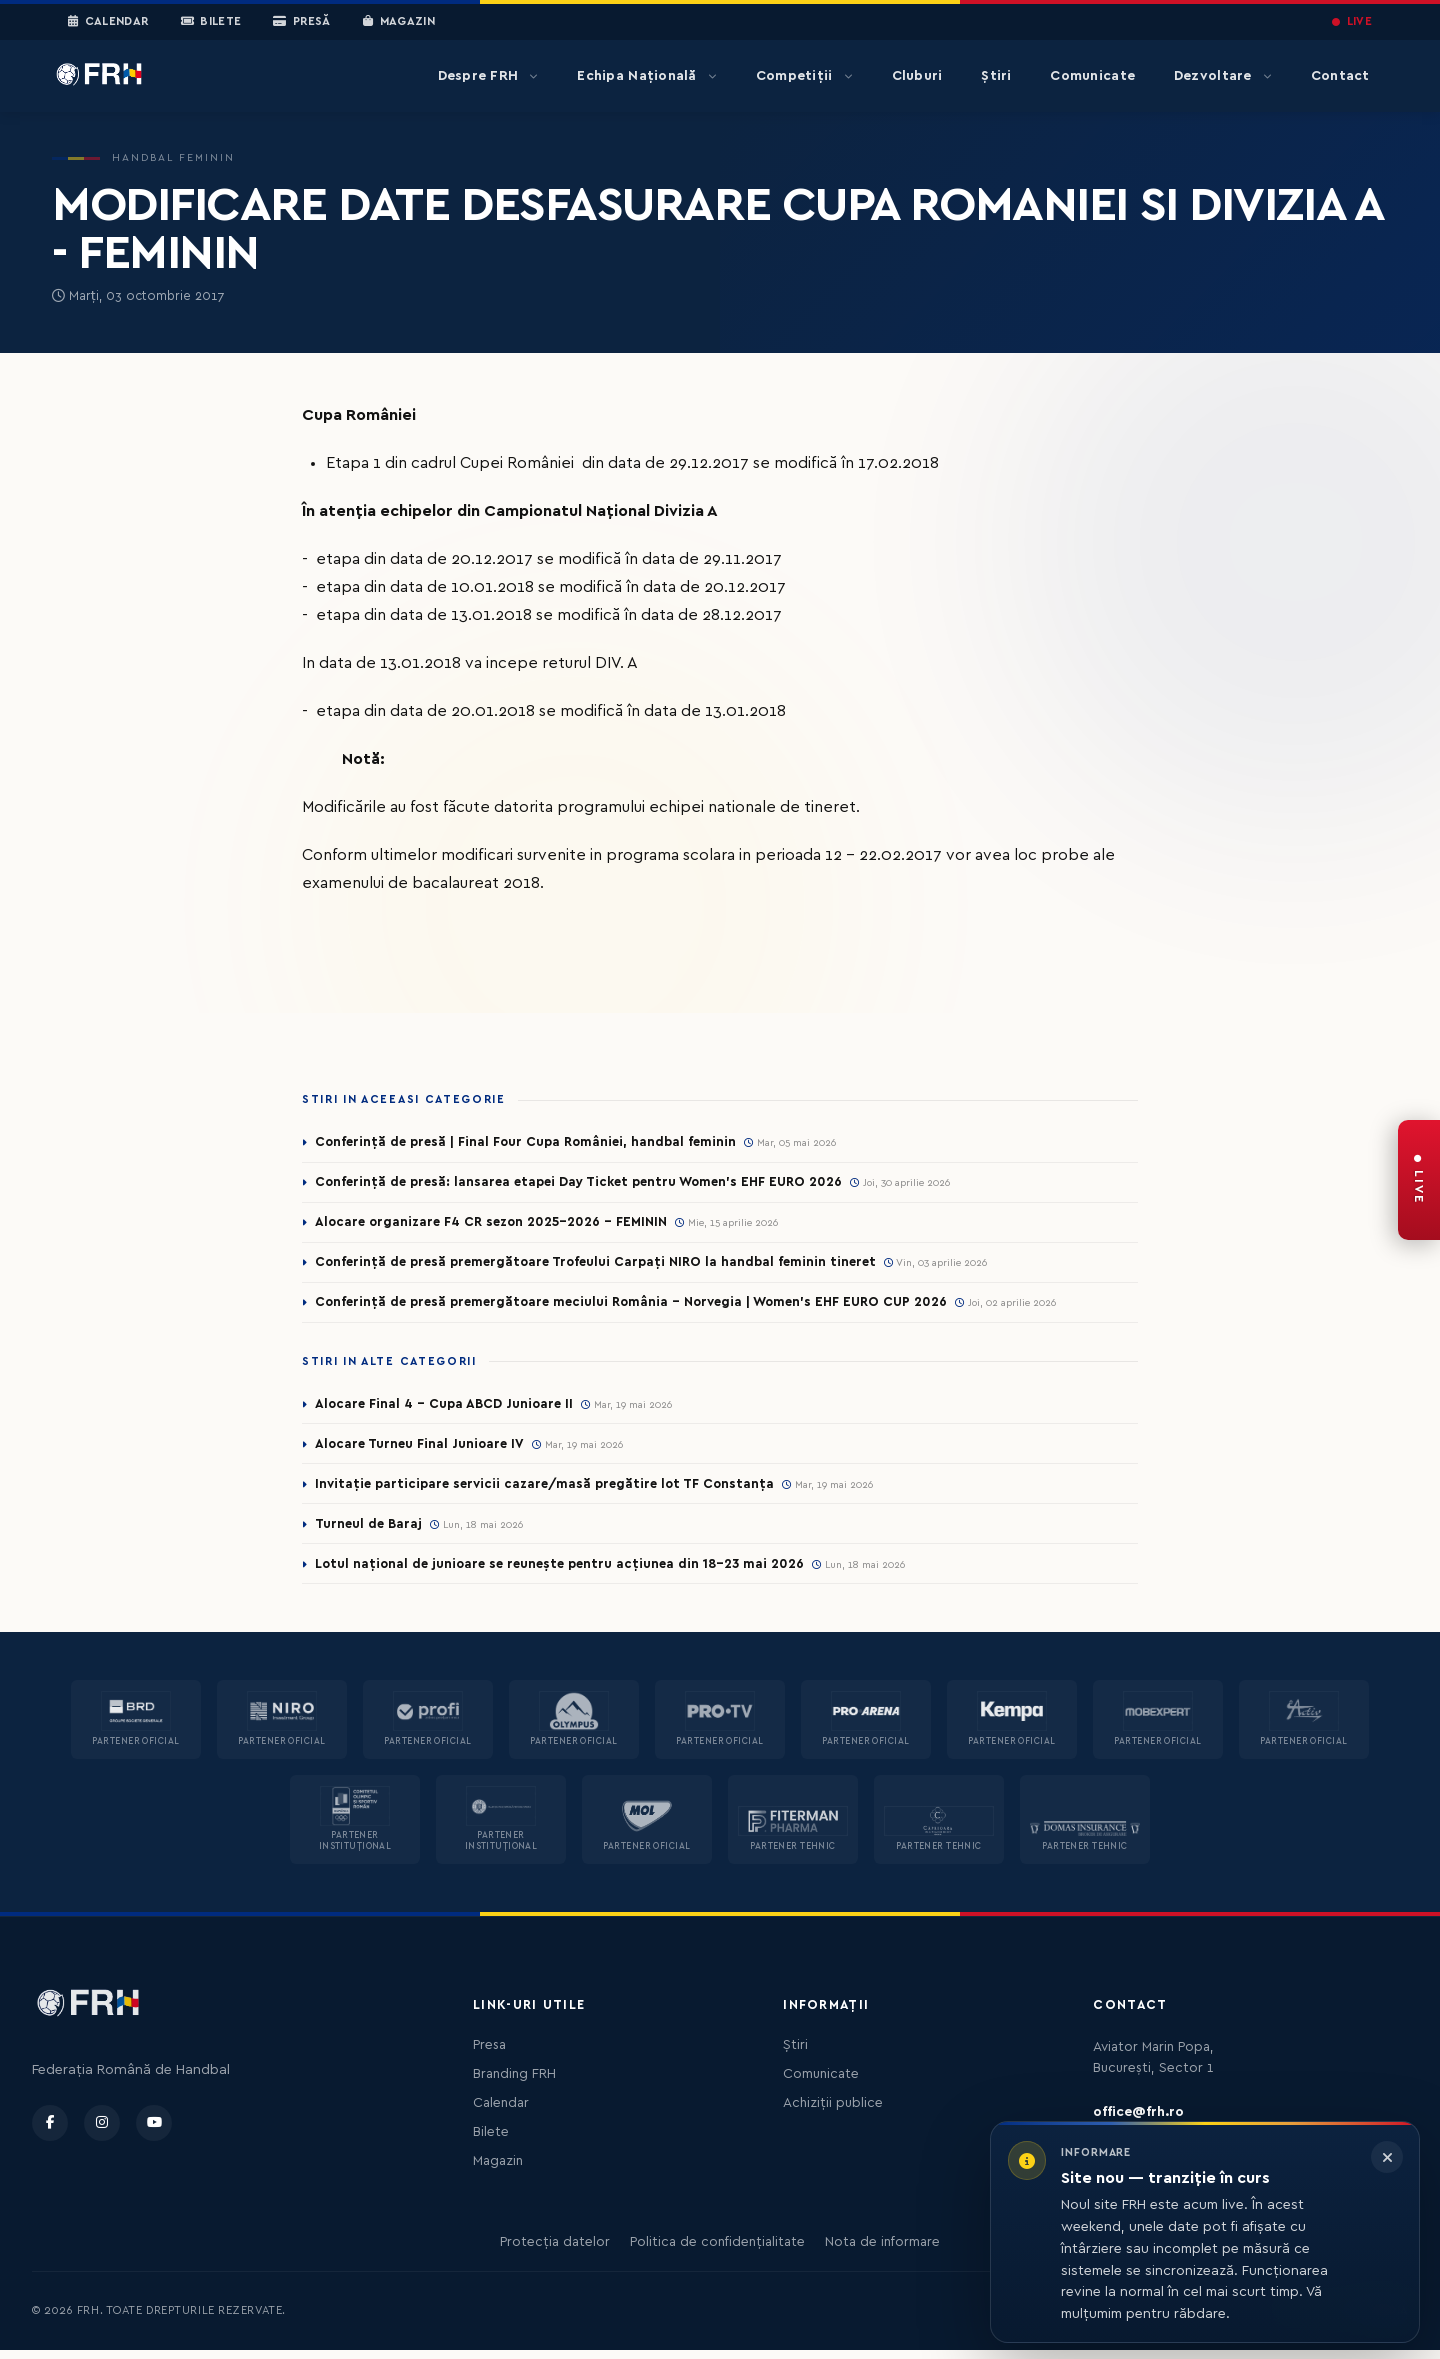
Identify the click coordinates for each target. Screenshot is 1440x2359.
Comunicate (1092, 76)
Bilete (211, 22)
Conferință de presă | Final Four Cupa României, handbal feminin (532, 1142)
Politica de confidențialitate (717, 2251)
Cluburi (917, 76)
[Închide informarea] (1387, 2157)
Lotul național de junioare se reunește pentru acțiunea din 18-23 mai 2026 (568, 1572)
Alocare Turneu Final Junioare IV (423, 1449)
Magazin (399, 22)
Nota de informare (882, 2251)
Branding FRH (514, 2083)
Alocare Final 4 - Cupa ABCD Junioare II (447, 1408)
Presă (301, 22)
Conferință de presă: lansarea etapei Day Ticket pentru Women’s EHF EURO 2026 (590, 1183)
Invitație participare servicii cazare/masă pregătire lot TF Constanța (552, 1490)
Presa (489, 2054)
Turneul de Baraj (370, 1531)
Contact (1340, 76)
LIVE (1352, 21)
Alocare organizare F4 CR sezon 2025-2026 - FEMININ (500, 1224)
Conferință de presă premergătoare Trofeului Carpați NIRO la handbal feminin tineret (605, 1265)
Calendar (108, 22)
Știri (996, 76)
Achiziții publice (833, 2112)
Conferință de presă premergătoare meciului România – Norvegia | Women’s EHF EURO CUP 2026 (644, 1306)
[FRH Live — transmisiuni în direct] (1419, 1180)
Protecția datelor (555, 2251)
